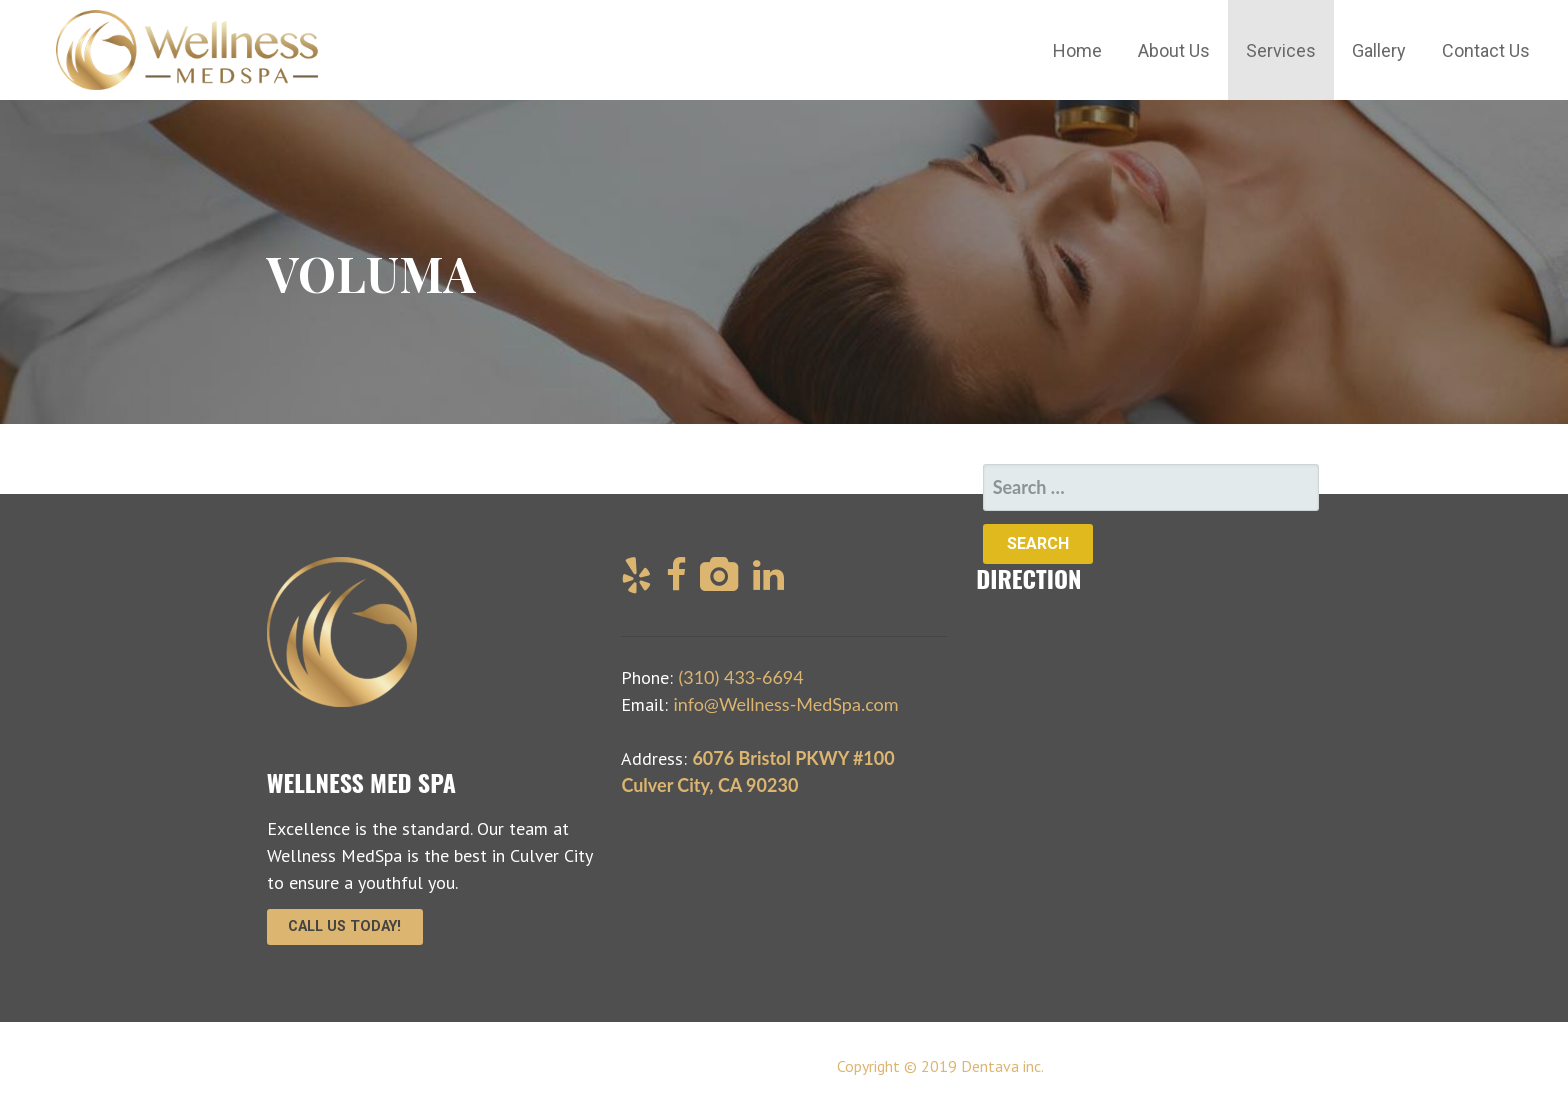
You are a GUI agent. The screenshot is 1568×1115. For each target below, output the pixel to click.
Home (1077, 50)
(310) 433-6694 (740, 677)
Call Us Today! (344, 926)
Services (1281, 50)
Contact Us (1486, 50)
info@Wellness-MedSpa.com (785, 704)
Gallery (1379, 50)
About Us (1174, 50)
